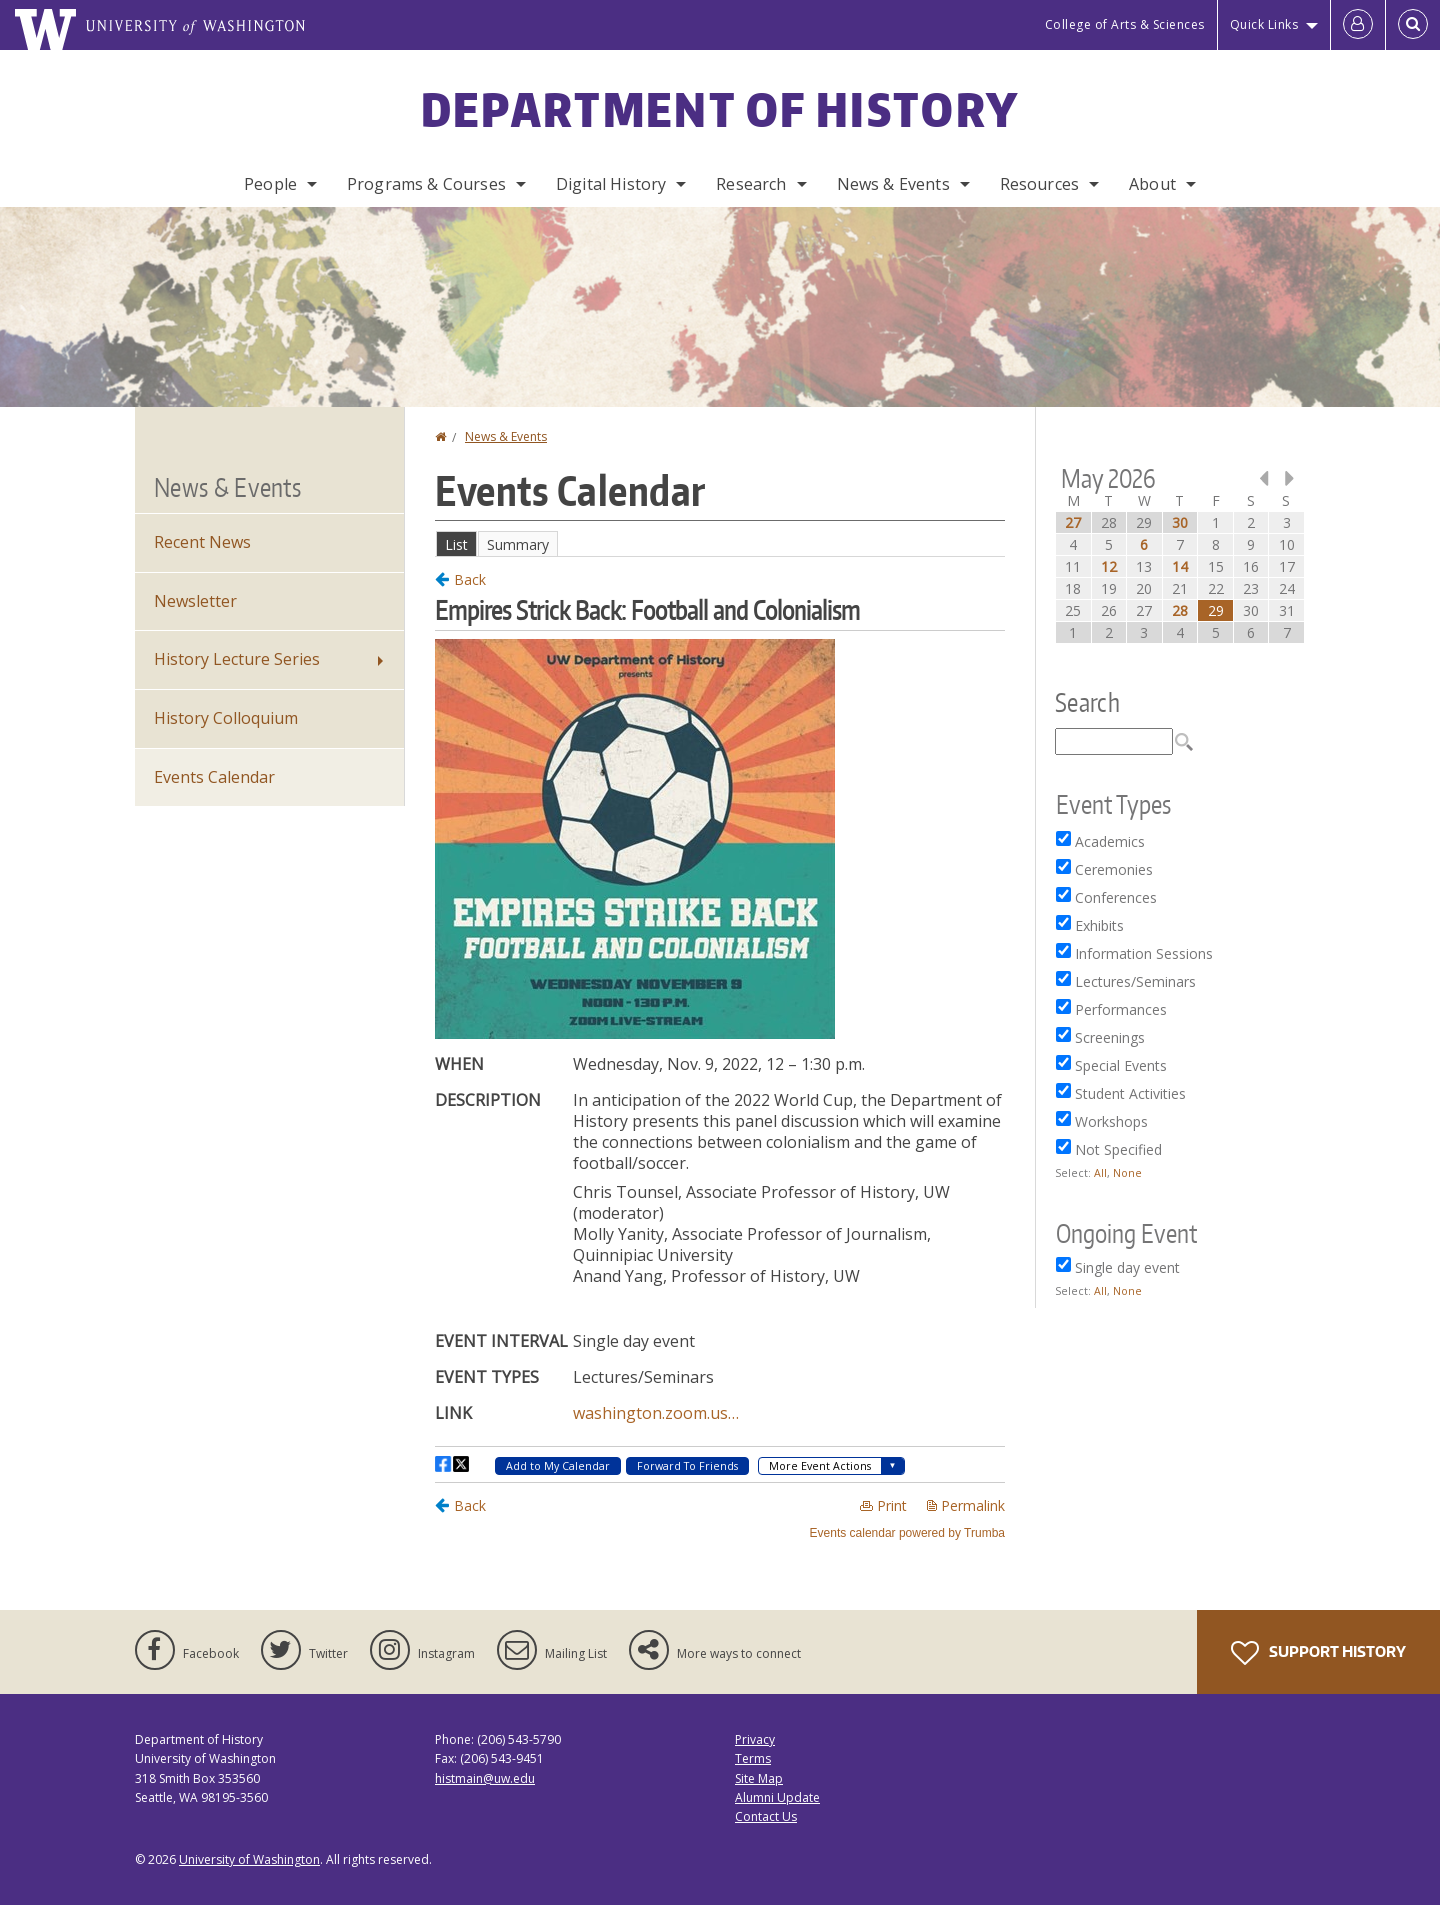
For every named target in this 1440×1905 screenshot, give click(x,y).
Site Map (759, 1778)
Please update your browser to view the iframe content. (720, 543)
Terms (753, 1758)
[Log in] (1358, 25)
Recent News (202, 542)
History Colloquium (226, 718)
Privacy (755, 1739)
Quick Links (1264, 24)
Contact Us (766, 1816)
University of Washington (249, 1859)
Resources (1039, 184)
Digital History (611, 184)
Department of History (720, 109)
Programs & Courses (426, 184)
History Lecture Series (237, 659)
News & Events (893, 184)
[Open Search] (1413, 25)
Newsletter (195, 601)
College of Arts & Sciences (1125, 24)
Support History (1318, 1653)
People (270, 184)
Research (751, 184)
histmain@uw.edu (485, 1778)
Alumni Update (777, 1797)
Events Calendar (214, 777)
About (1152, 184)
